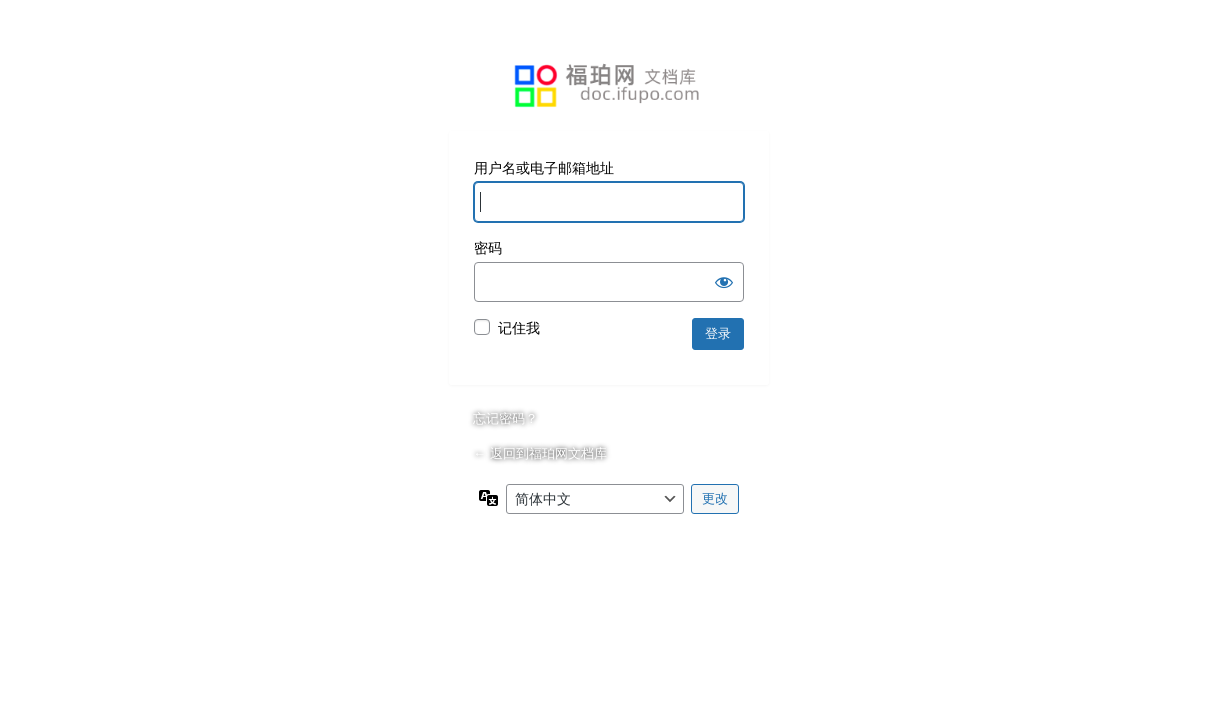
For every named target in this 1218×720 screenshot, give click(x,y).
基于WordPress (609, 86)
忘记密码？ (505, 418)
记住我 (519, 328)
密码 (488, 248)
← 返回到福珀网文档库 (540, 453)
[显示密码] (724, 282)
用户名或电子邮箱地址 (544, 168)
